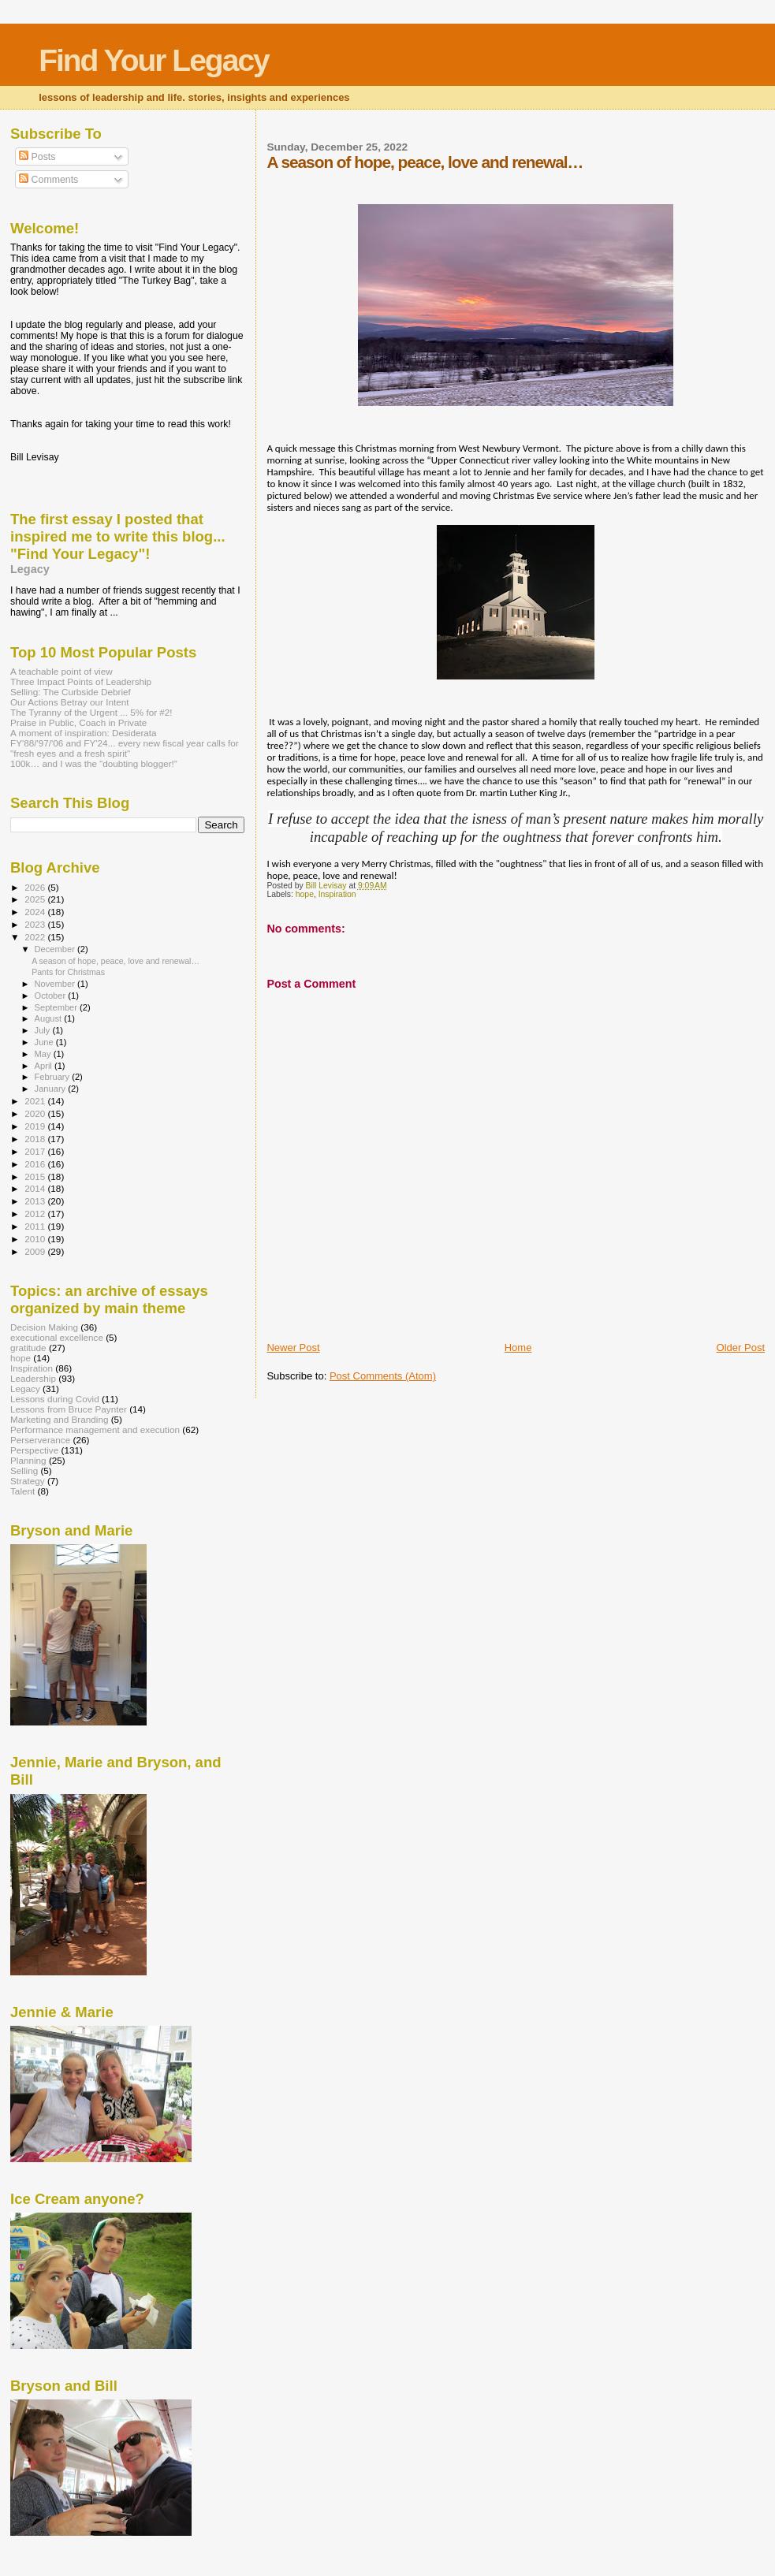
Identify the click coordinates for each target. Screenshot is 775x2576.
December (56, 949)
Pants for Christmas (68, 972)
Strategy (27, 1481)
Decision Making (44, 1327)
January (52, 1088)
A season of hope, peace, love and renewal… (115, 961)
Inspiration (337, 894)
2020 (35, 1113)
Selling (24, 1470)
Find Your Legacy (154, 60)
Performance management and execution (95, 1429)
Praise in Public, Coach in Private (78, 722)
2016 (35, 1164)
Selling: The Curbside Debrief (70, 692)
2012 (35, 1213)
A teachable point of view (61, 671)
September (57, 1007)
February (54, 1076)
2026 (35, 887)
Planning (28, 1460)
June (45, 1042)
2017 (35, 1151)
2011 (35, 1226)
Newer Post (292, 1347)
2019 (35, 1126)
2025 (35, 899)
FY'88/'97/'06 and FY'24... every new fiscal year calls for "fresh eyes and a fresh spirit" (124, 748)
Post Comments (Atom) (383, 1376)
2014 (35, 1188)
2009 (35, 1251)
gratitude (28, 1347)
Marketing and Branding (59, 1419)
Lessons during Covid (54, 1399)
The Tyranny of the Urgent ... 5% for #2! (91, 712)
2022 (35, 937)
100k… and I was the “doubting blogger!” (93, 763)
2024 (35, 911)
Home (518, 1347)
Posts (37, 156)
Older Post (741, 1347)
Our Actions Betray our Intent (69, 702)
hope (305, 894)
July (44, 1030)
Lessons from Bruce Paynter (68, 1409)
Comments (48, 179)
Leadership (33, 1378)
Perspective (34, 1450)
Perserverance (40, 1440)
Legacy (30, 569)
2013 (35, 1201)
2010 (35, 1239)
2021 (35, 1101)
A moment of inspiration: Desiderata (83, 733)
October (52, 995)
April (44, 1065)
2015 (35, 1176)
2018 (35, 1139)
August (50, 1018)
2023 (35, 924)
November (56, 983)
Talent (22, 1491)
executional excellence (56, 1337)
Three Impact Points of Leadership (80, 681)
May (44, 1054)
